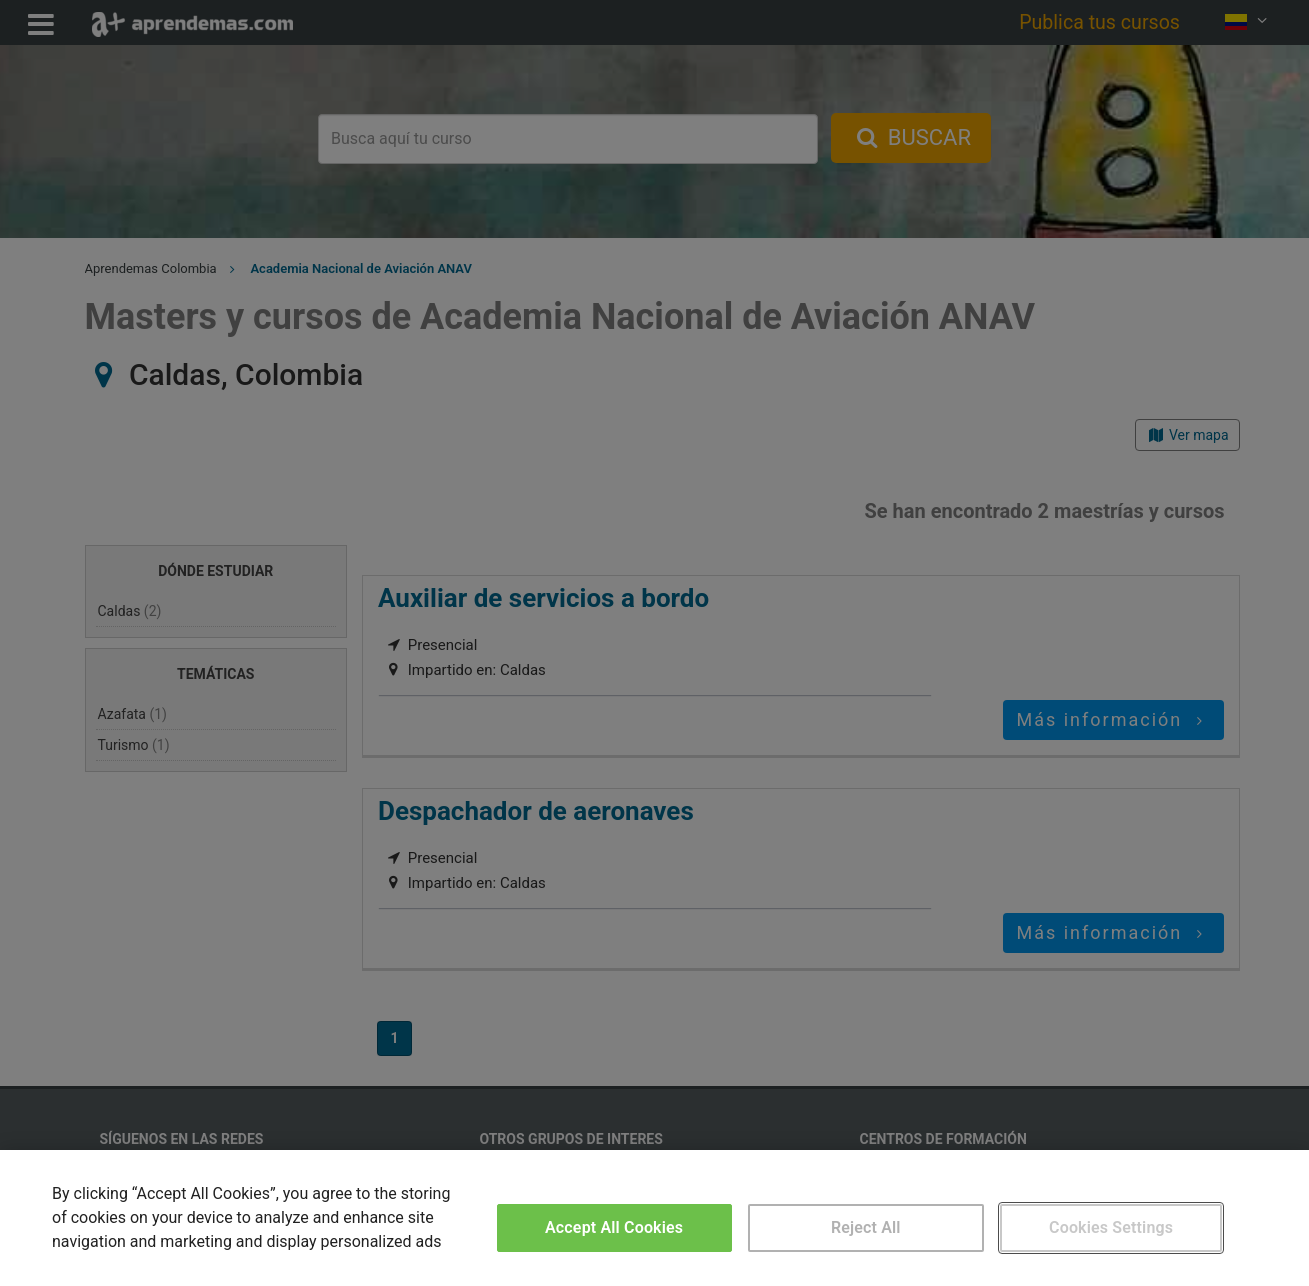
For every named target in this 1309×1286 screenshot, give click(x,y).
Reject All (866, 1227)
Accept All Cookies (614, 1227)
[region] (654, 1218)
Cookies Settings (1111, 1227)
